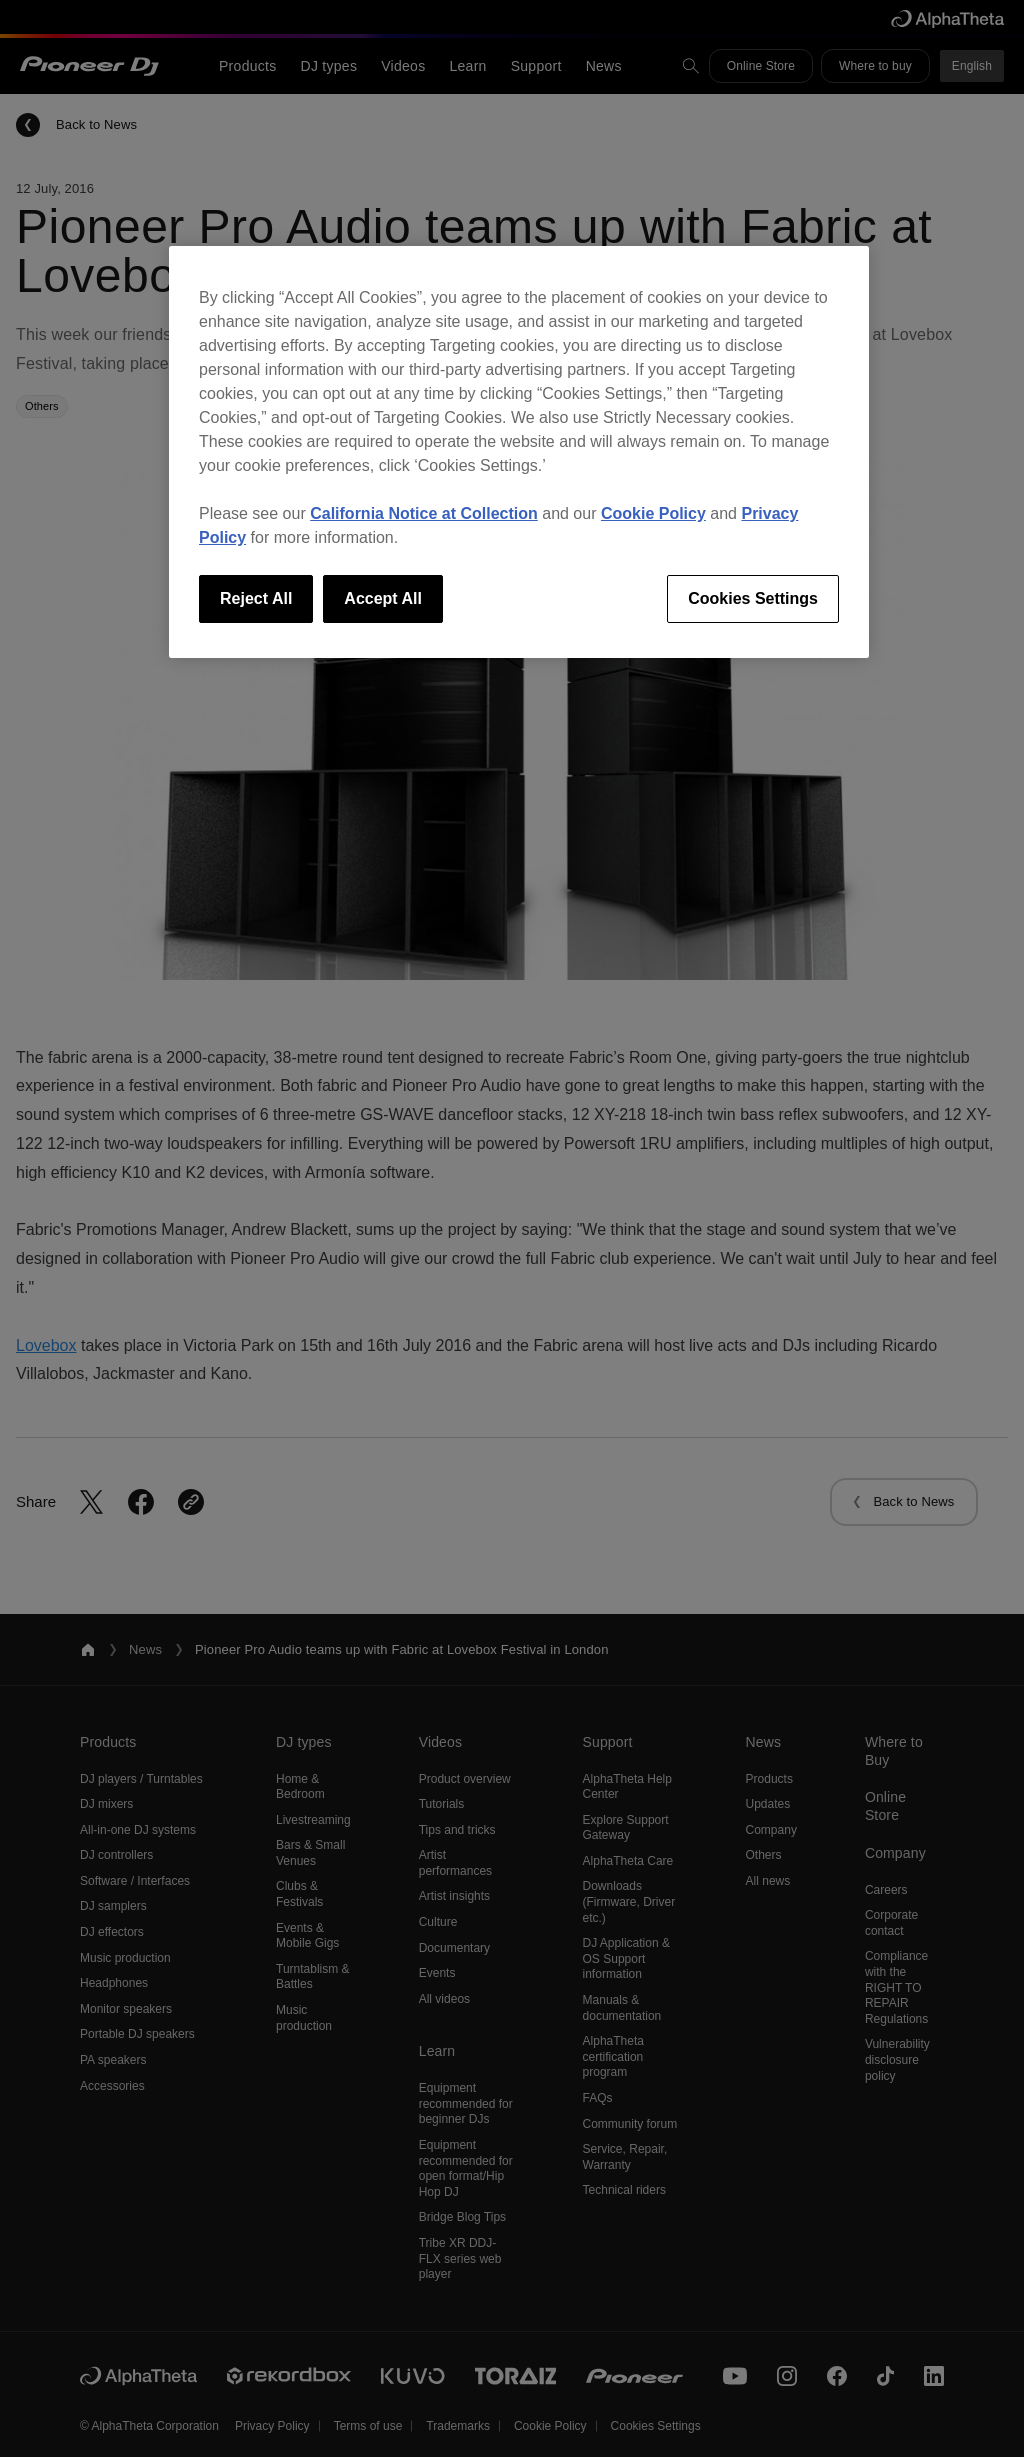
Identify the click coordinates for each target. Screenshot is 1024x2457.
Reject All (256, 598)
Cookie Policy (653, 513)
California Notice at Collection (424, 513)
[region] (519, 452)
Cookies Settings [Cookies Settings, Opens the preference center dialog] (753, 598)
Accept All (383, 598)
